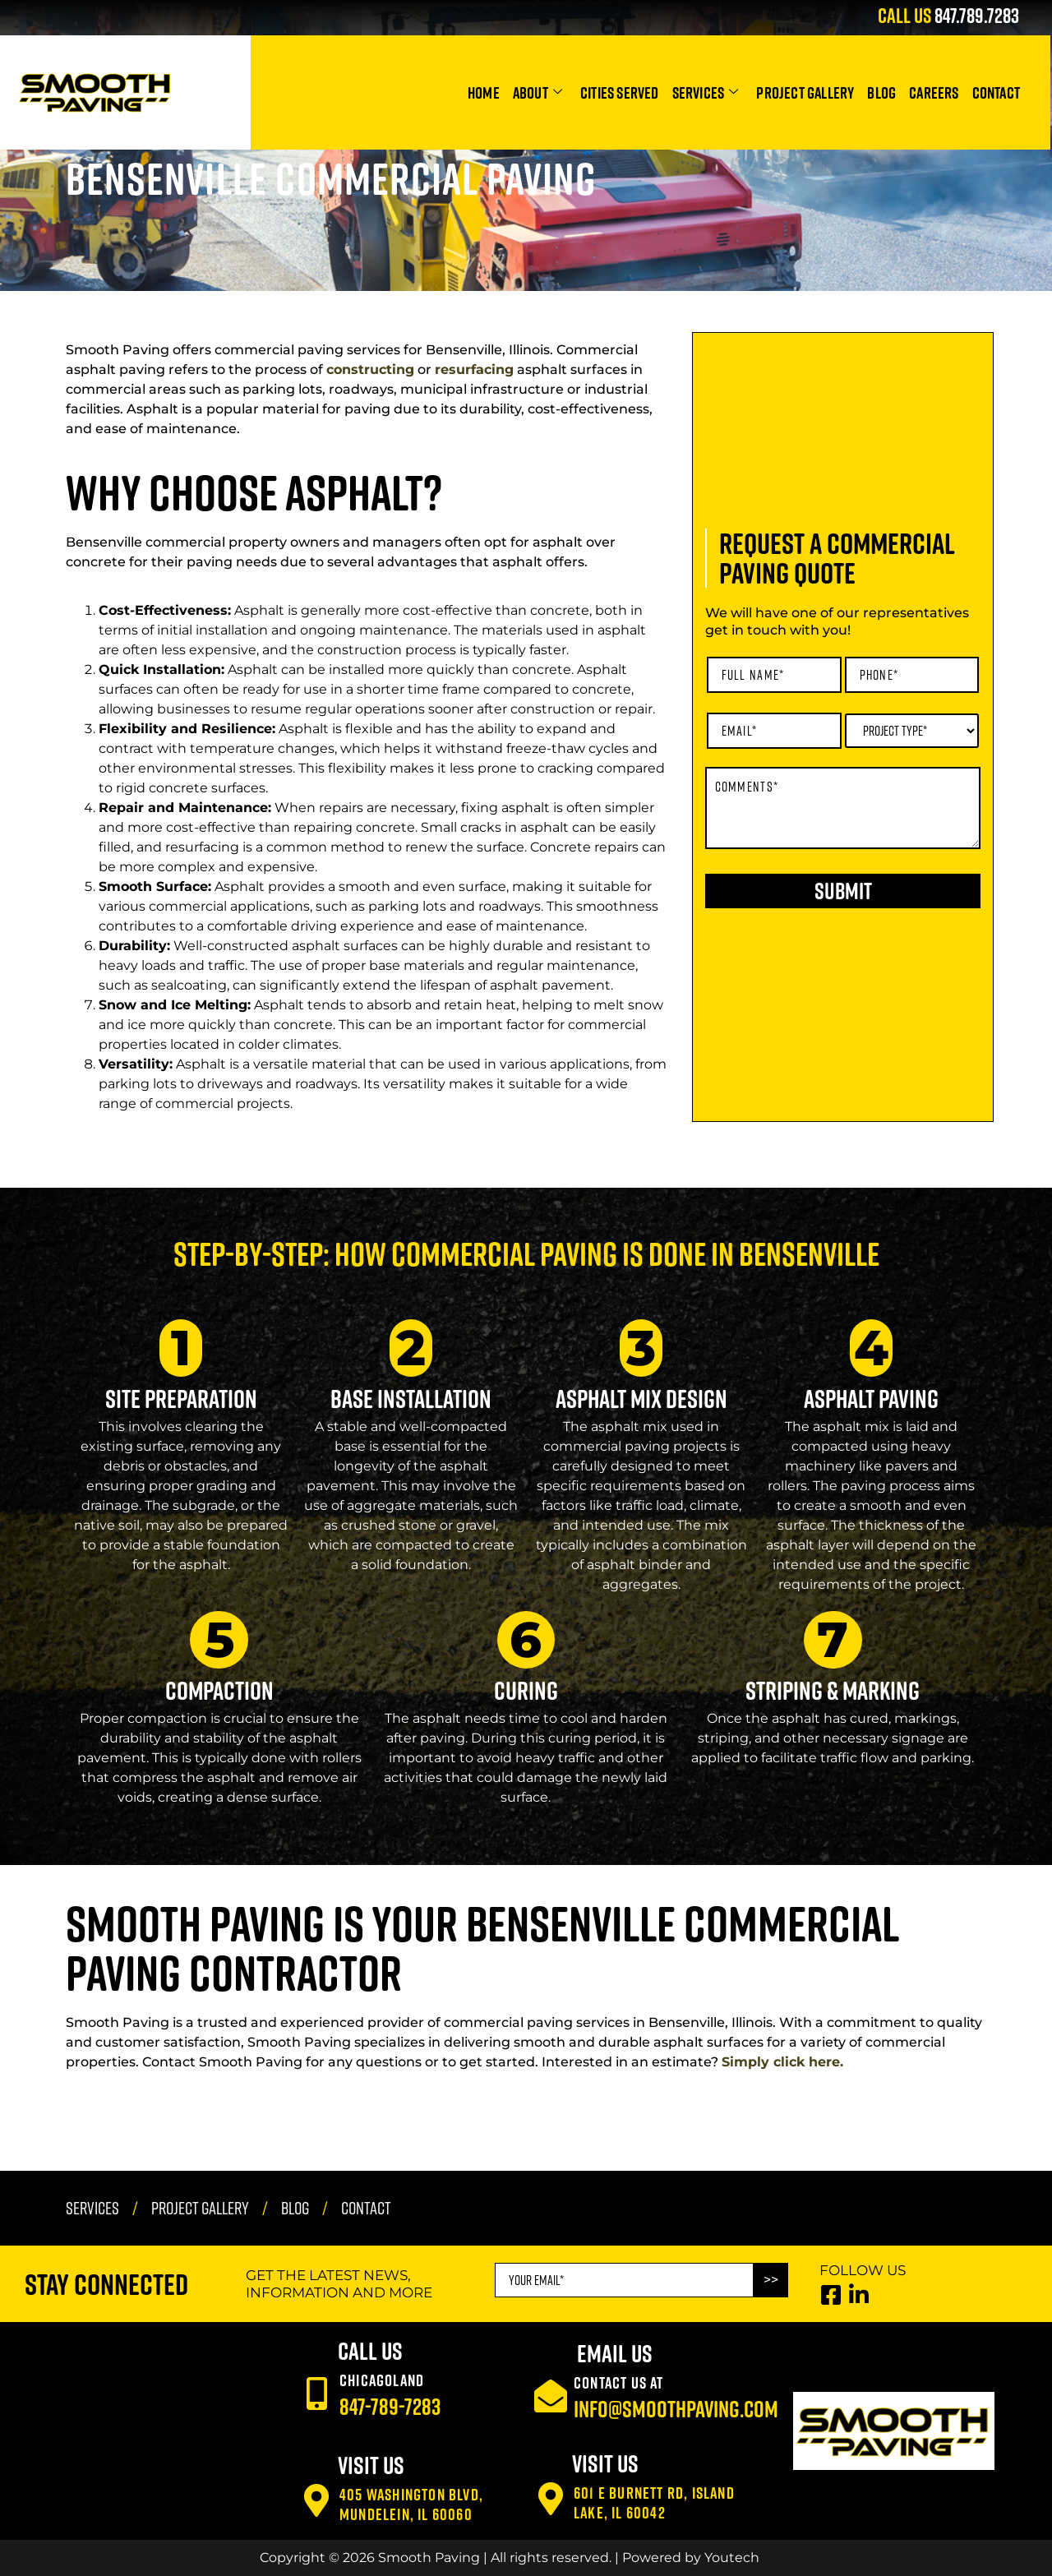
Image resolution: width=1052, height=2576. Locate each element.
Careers (933, 92)
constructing (370, 369)
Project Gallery (805, 92)
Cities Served (619, 92)
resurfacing (474, 369)
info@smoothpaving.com (676, 2408)
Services (705, 92)
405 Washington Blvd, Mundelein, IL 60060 (411, 2503)
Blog (881, 92)
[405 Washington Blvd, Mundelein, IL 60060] (316, 2500)
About (537, 92)
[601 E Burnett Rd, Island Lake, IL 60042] (550, 2498)
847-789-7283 (390, 2406)
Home (484, 92)
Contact (996, 92)
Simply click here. (782, 2062)
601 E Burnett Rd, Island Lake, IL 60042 (654, 2502)
